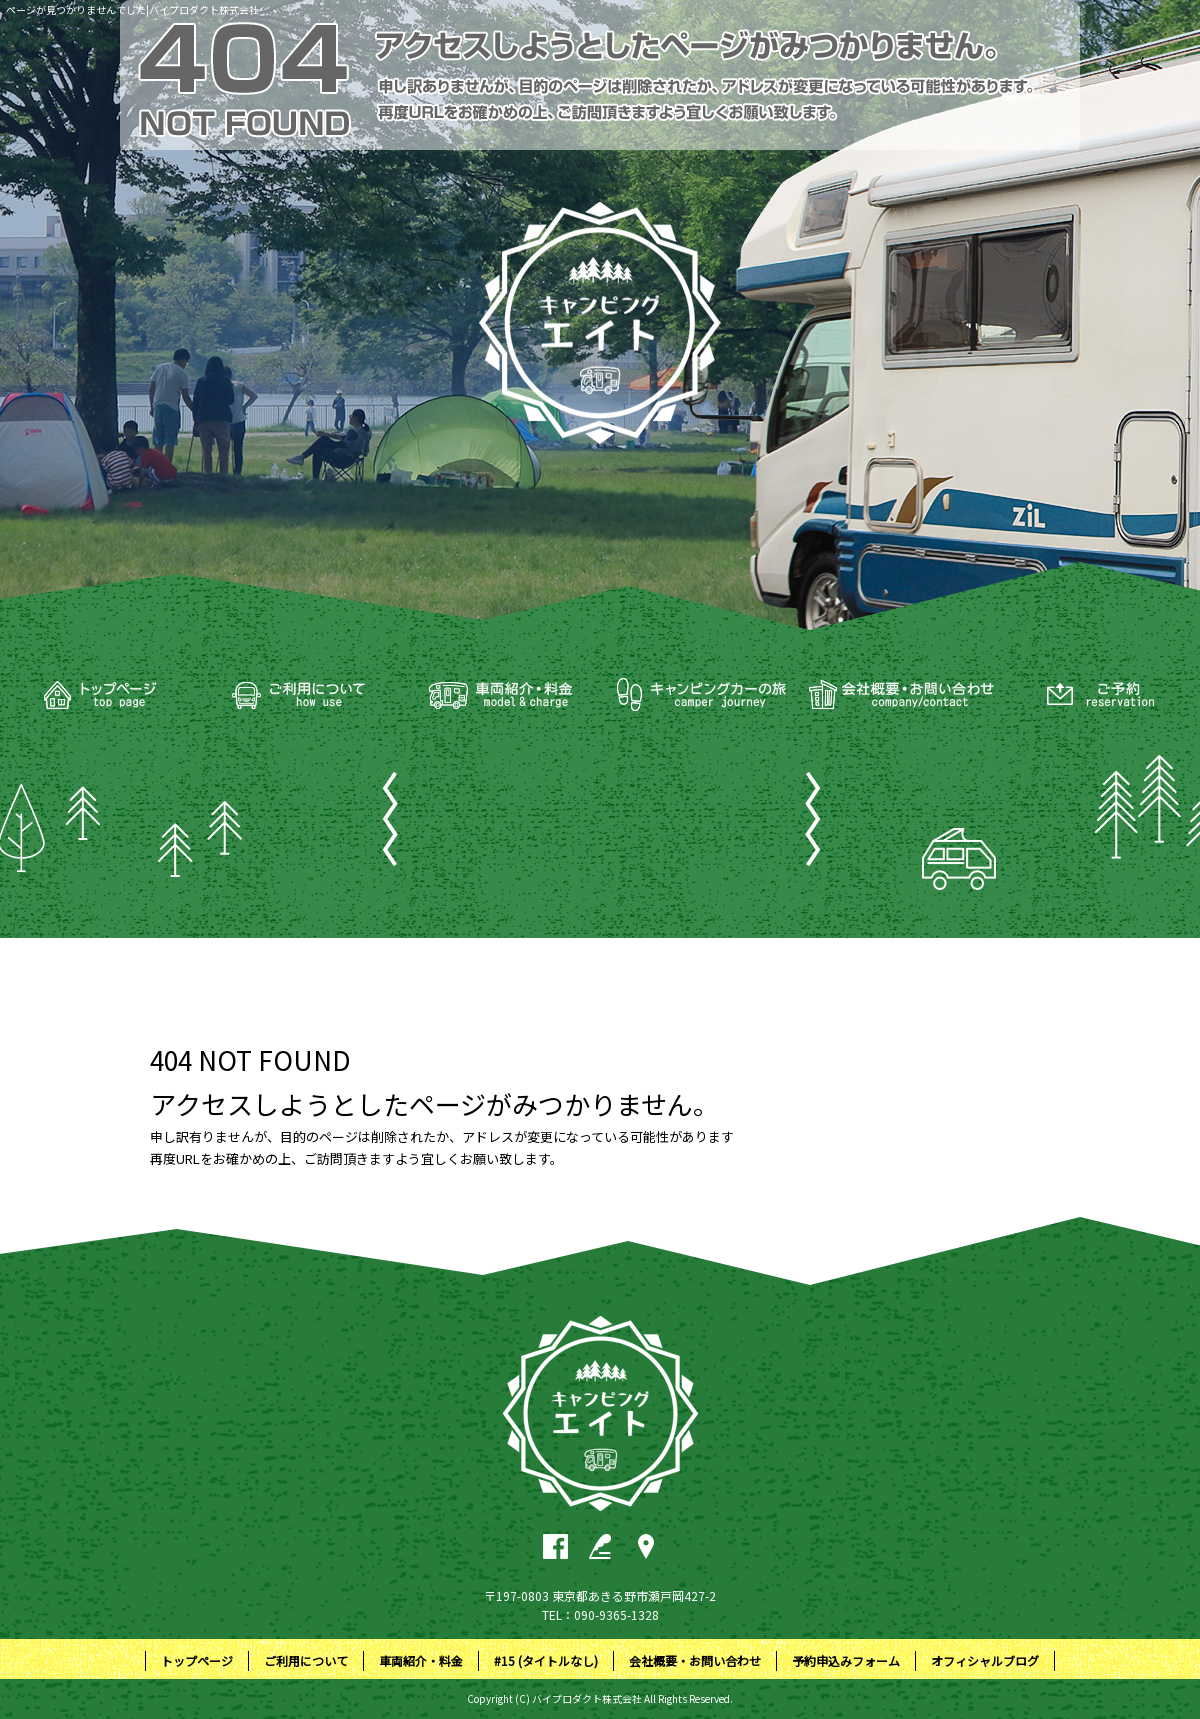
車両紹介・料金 (500, 695)
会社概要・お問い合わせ (900, 695)
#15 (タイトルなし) (700, 695)
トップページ (100, 695)
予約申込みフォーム (1100, 695)
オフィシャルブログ (985, 1660)
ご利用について (300, 695)
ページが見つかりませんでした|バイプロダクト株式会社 (132, 9)
